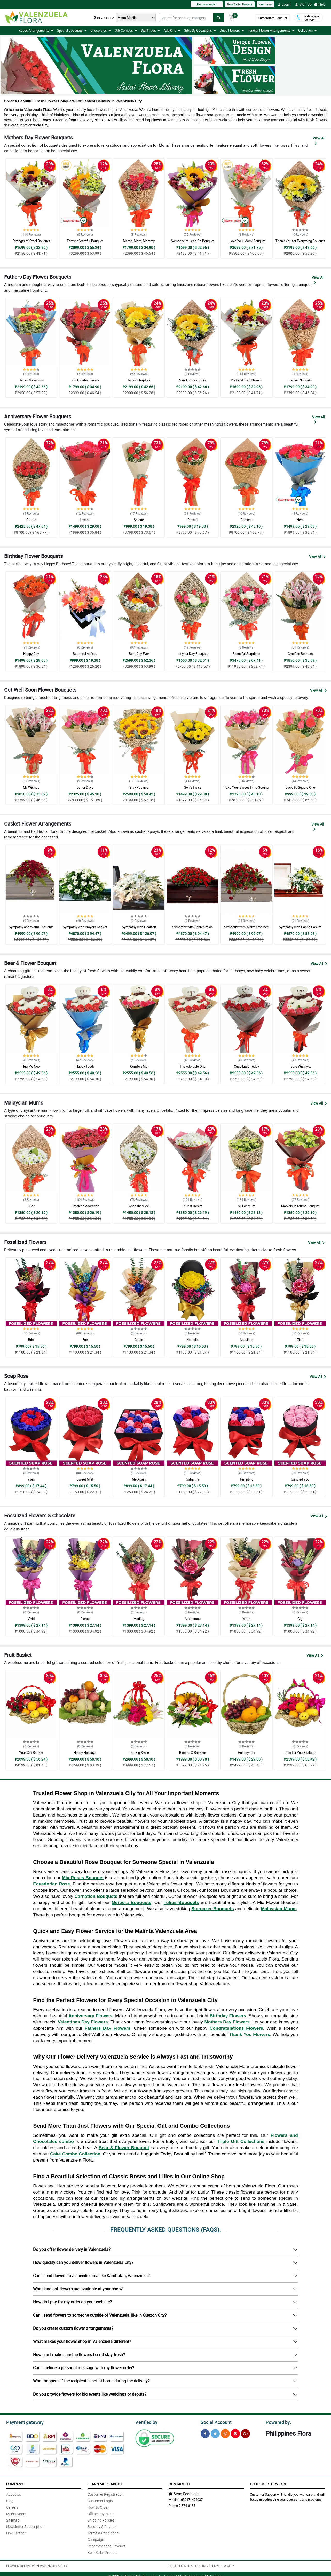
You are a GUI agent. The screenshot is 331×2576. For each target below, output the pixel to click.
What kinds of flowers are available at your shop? (78, 2289)
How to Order (98, 2506)
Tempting (246, 1479)
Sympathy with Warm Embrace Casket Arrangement (246, 929)
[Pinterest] (235, 2432)
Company (14, 2483)
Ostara (31, 519)
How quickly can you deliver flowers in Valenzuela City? (83, 2262)
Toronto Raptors (139, 380)
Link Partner (16, 2532)
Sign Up (303, 4)
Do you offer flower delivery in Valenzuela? (72, 2249)
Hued (31, 1206)
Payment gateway (22, 2421)
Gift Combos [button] (126, 30)
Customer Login (100, 2500)
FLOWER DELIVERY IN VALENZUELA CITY (37, 2565)
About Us (13, 2493)
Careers (12, 2506)
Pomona (246, 519)
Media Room (16, 2512)
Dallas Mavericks (31, 380)
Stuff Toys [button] (150, 30)
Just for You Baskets (300, 1752)
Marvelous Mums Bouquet (300, 1206)
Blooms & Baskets (192, 1752)
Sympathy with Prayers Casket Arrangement (85, 929)
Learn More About (105, 2483)
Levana (85, 519)
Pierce (85, 1618)
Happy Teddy (85, 1066)
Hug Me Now (31, 1066)
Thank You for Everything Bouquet (300, 240)
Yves (31, 1479)
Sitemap (12, 2519)
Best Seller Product (239, 4)
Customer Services (268, 2483)
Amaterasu (193, 1618)
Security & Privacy (102, 2525)
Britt (31, 1339)
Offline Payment (100, 2512)
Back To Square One (300, 787)
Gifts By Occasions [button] (200, 30)
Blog (9, 2500)
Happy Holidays (85, 1752)
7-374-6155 (187, 2504)
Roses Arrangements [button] (36, 30)
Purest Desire (192, 1206)
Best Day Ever (139, 653)
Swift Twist (192, 787)
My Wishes (31, 787)
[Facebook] (205, 2432)
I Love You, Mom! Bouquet (246, 240)
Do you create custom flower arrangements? (73, 2328)
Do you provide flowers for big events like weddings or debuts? (89, 2394)
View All (319, 140)
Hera (300, 519)
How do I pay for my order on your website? (72, 2302)
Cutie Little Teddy (246, 1066)
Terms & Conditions (103, 2532)
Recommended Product (106, 2545)
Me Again (139, 1479)
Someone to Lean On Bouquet (192, 240)
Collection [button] (307, 30)
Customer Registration (106, 2493)
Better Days (84, 787)
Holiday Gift (246, 1752)
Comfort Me (138, 1066)
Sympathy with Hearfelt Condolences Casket (139, 929)
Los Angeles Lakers (84, 380)
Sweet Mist (85, 1479)
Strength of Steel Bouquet (31, 240)
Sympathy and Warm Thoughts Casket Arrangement (31, 929)
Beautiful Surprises (246, 653)
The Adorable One (192, 1066)
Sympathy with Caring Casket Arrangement (300, 929)
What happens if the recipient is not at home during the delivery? (91, 2381)
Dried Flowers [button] (232, 30)
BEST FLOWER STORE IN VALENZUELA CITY (201, 2565)
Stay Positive (138, 787)
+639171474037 (191, 2499)
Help (320, 4)
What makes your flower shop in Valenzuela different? (82, 2341)
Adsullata (246, 1339)
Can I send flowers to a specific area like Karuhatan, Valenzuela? (91, 2275)
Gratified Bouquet (300, 653)
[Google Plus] (245, 2432)
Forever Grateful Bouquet (85, 240)
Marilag (138, 1618)
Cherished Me (139, 1206)
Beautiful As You (85, 653)
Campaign (96, 2538)
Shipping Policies (101, 2519)
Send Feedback (184, 2492)
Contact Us (179, 2483)
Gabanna (192, 1479)
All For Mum (246, 1206)
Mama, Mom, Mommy (139, 240)
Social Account (215, 2421)
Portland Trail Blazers (246, 380)
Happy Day (31, 653)
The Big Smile (139, 1752)
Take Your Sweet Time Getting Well (246, 789)
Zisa (300, 1339)
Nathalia (192, 1339)
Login (284, 4)
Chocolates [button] (100, 30)
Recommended (206, 4)
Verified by (145, 2421)
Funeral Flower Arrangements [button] (271, 30)
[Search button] (218, 17)
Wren (246, 1618)
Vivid (31, 1618)
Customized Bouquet (272, 18)
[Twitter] (215, 2432)
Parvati (192, 519)
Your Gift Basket (31, 1752)
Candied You (300, 1479)
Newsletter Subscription (25, 2525)
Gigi (300, 1618)
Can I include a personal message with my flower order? (83, 2368)
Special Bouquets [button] (71, 30)
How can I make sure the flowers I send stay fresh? (79, 2354)
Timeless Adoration (85, 1206)
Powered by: (277, 2421)
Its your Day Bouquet (192, 653)
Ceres (139, 1339)
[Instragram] (225, 2432)
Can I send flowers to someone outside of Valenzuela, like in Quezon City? (100, 2315)
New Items (265, 4)
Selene (139, 519)
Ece (85, 1339)
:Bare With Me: (300, 1066)
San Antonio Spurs (192, 380)
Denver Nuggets (300, 380)
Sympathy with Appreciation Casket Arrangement (192, 929)
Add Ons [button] (172, 30)
